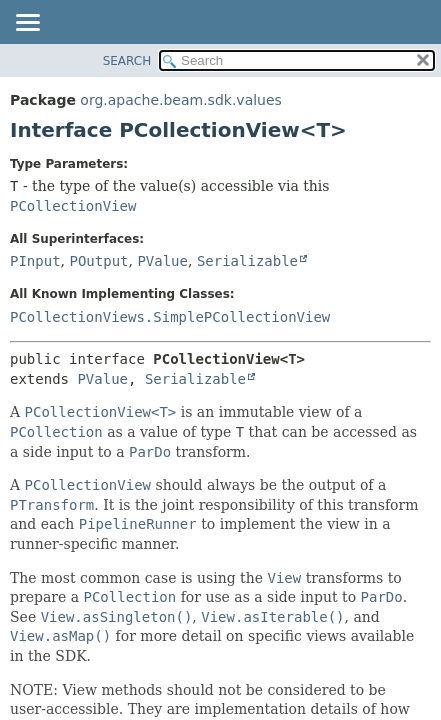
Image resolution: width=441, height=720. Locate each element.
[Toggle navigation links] (27, 24)
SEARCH (127, 61)
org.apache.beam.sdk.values (181, 100)
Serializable (247, 261)
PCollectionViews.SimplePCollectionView (170, 317)
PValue (162, 261)
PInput (35, 261)
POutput (98, 261)
